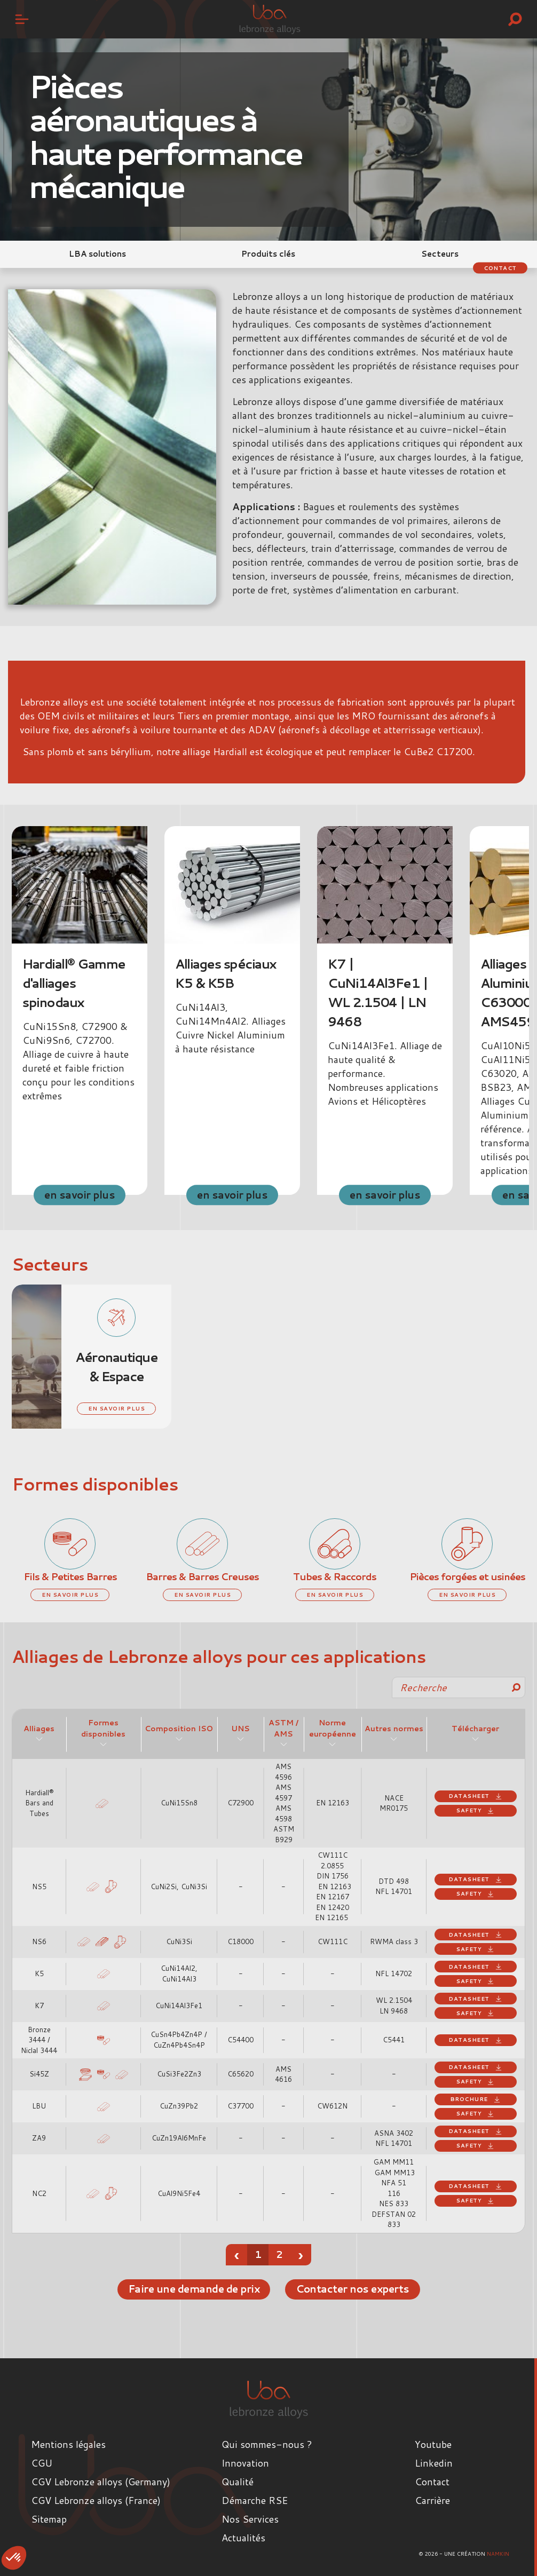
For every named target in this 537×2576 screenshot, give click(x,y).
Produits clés (268, 253)
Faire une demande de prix (187, 2289)
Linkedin (434, 2462)
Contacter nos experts (358, 2289)
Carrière (432, 2500)
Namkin (498, 2553)
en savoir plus (80, 1194)
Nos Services (250, 2518)
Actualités (243, 2537)
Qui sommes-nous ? (267, 2444)
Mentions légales (68, 2444)
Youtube (433, 2444)
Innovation (245, 2462)
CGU (41, 2462)
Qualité (238, 2481)
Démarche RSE (255, 2500)
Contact (496, 267)
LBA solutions (97, 253)
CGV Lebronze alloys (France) (96, 2500)
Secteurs (440, 253)
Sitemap (49, 2518)
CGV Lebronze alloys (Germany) (100, 2481)
